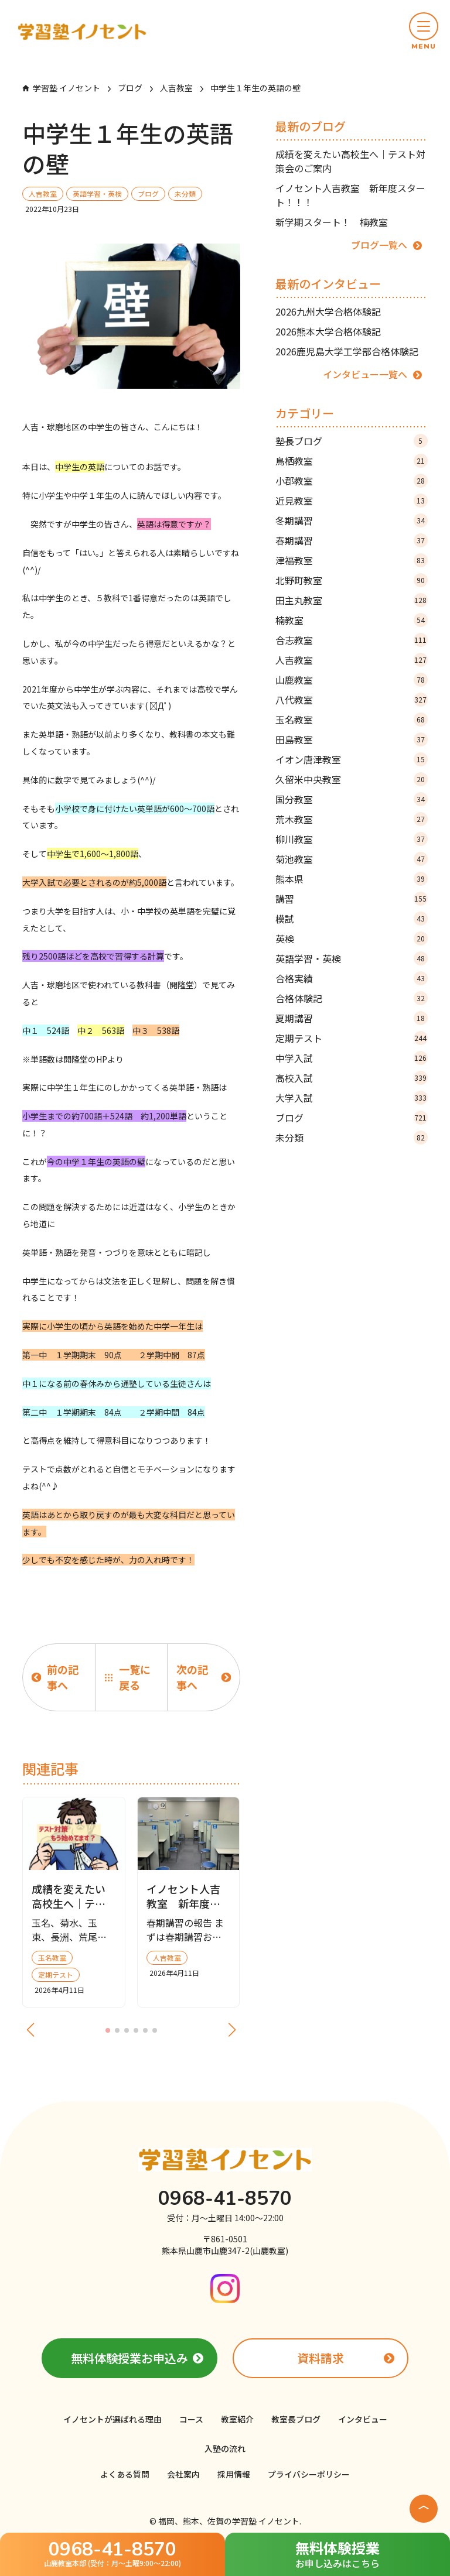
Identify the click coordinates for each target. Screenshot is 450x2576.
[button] (423, 32)
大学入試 (351, 1098)
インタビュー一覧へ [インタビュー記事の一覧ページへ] (365, 374)
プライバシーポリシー (309, 2474)
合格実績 (351, 978)
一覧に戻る (135, 1677)
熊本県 (351, 879)
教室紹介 (237, 2419)
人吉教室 (351, 660)
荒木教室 (351, 819)
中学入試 (351, 1058)
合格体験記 (351, 998)
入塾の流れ (225, 2448)
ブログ (351, 1118)
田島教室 (351, 739)
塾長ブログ (351, 441)
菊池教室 (351, 859)
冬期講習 (351, 520)
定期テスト (351, 1038)
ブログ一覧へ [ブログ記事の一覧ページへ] (379, 245)
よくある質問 (124, 2474)
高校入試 (351, 1078)
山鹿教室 (351, 680)
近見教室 (351, 501)
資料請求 (320, 2357)
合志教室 (351, 640)
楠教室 (351, 620)
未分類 (351, 1138)
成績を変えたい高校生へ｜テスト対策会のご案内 (350, 161)
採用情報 (233, 2474)
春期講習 (351, 540)
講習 (351, 899)
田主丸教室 (351, 600)
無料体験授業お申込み (129, 2357)
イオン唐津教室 (351, 759)
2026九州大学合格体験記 (328, 311)
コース (191, 2419)
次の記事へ (192, 1677)
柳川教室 (351, 839)
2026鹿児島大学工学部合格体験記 (346, 351)
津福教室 (351, 560)
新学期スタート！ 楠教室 (331, 222)
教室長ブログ (296, 2419)
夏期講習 (351, 1018)
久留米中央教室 (351, 779)
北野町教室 (351, 580)
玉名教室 (351, 719)
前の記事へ (63, 1677)
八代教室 (351, 700)
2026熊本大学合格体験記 (328, 331)
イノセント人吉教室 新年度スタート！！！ (350, 195)
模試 (351, 919)
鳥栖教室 (351, 461)
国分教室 (351, 799)
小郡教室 (351, 481)
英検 (351, 938)
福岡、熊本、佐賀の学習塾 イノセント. (229, 2521)
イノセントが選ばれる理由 (112, 2419)
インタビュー (362, 2419)
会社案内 (183, 2474)
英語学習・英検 (351, 958)
